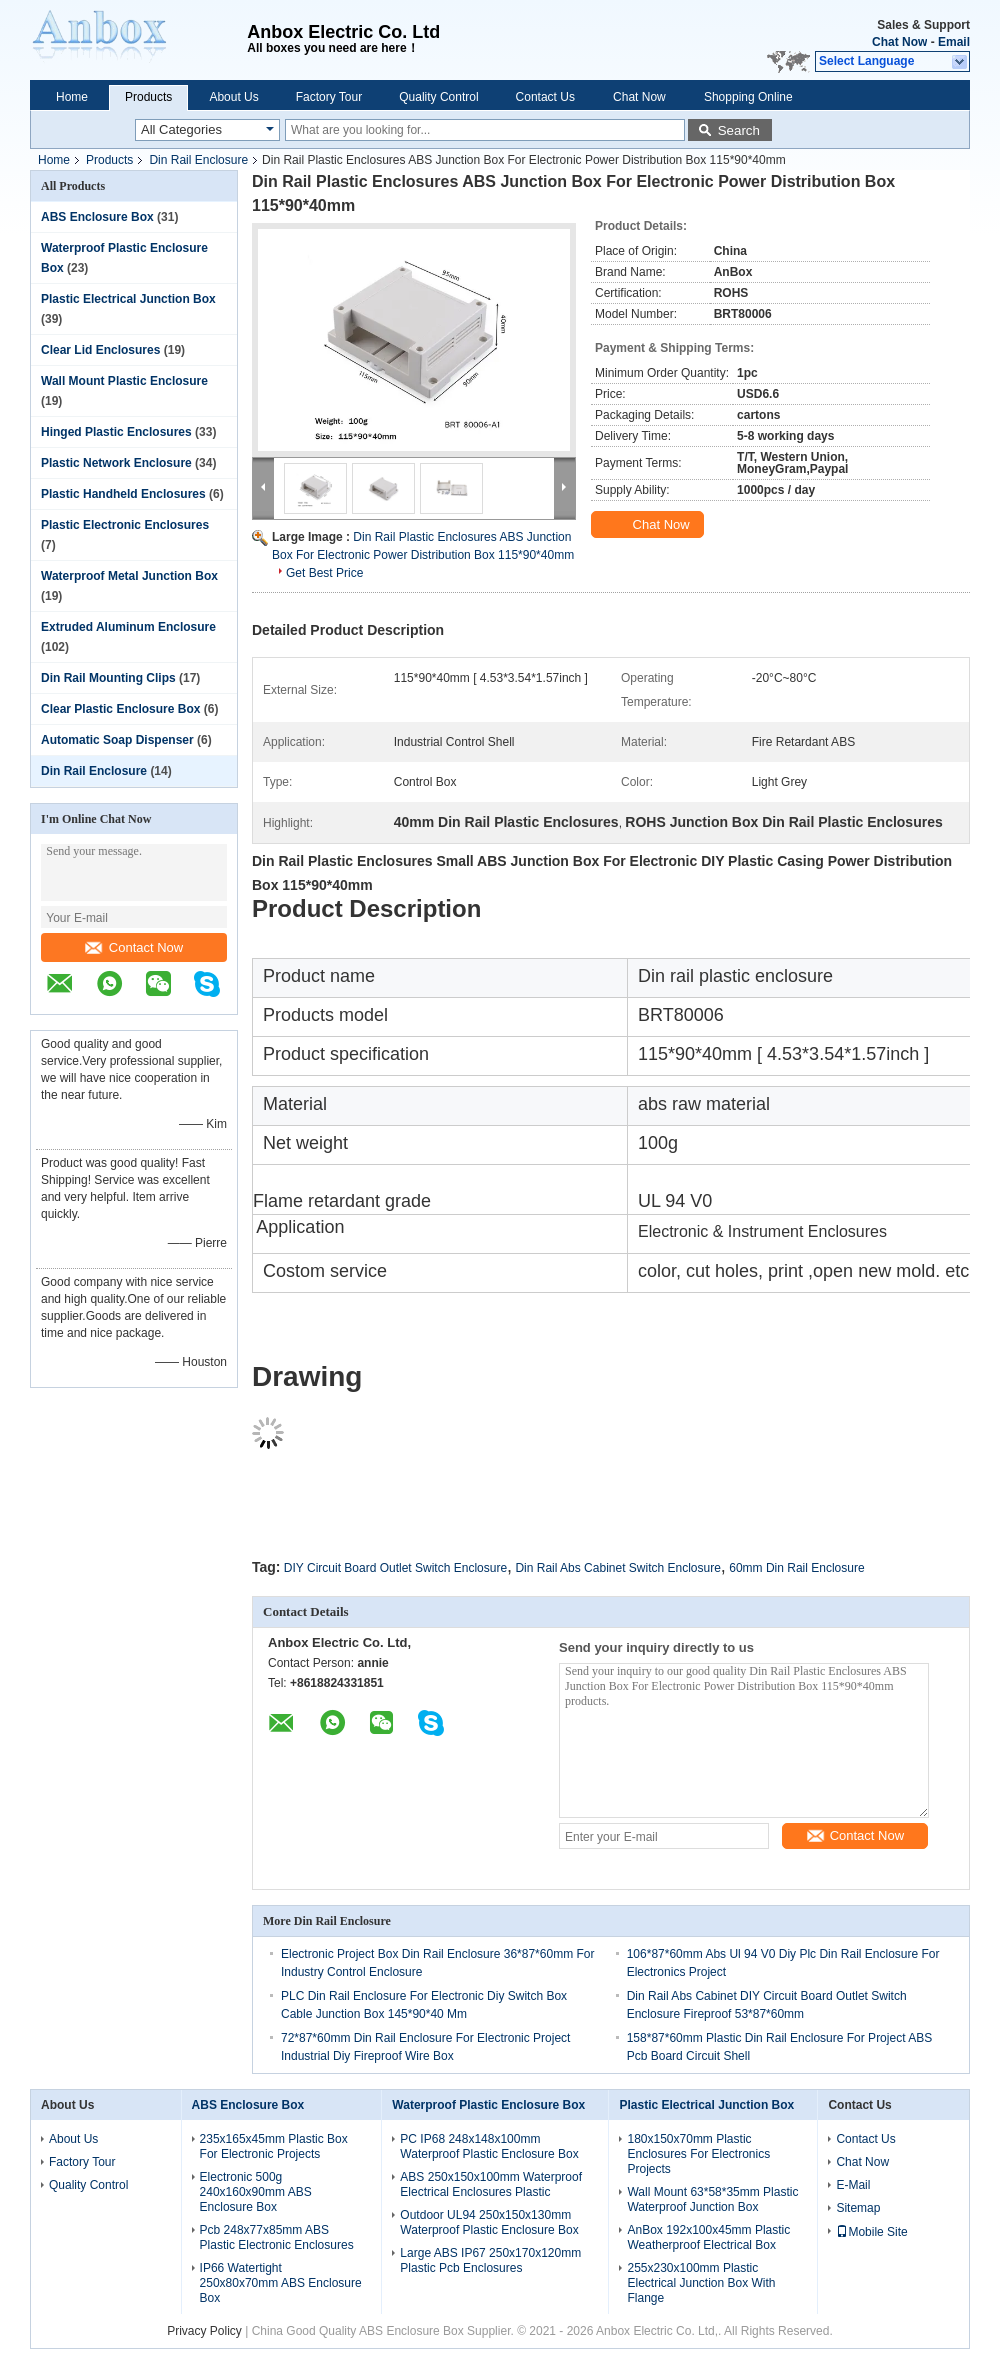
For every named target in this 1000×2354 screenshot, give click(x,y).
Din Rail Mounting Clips (108, 678)
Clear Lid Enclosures (100, 350)
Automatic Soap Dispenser (117, 740)
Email (954, 42)
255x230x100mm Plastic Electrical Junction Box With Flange (701, 2283)
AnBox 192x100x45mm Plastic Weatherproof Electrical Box (708, 2237)
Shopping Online (748, 97)
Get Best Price (324, 573)
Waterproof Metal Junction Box (129, 576)
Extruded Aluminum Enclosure (128, 627)
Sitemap (858, 2208)
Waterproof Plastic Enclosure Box (488, 2105)
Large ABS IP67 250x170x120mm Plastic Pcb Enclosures (490, 2260)
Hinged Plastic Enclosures (116, 432)
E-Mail (853, 2185)
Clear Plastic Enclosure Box (120, 709)
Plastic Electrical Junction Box (128, 299)
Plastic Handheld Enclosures (123, 494)
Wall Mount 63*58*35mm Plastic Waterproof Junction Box (712, 2199)
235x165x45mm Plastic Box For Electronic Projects (274, 2146)
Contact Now (134, 947)
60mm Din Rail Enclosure (796, 1568)
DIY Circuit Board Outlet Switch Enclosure (395, 1568)
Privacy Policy (204, 2331)
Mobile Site (871, 2232)
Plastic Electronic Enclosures (125, 525)
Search (739, 130)
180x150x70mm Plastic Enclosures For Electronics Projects (698, 2154)
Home (72, 97)
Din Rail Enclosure (198, 160)
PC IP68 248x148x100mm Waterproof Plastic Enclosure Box (489, 2146)
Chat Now (899, 42)
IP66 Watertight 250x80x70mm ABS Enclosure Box (281, 2283)
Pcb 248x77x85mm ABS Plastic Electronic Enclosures (277, 2237)
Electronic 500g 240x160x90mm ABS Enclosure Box (256, 2192)
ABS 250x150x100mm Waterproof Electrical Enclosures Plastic (491, 2184)
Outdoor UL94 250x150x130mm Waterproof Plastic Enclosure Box (489, 2222)
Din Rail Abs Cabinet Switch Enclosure (617, 1568)
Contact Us (545, 97)
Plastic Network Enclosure (116, 463)
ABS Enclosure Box (97, 217)
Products (148, 97)
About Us (233, 97)
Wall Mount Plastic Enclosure (124, 381)
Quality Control (438, 97)
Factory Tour (329, 97)
